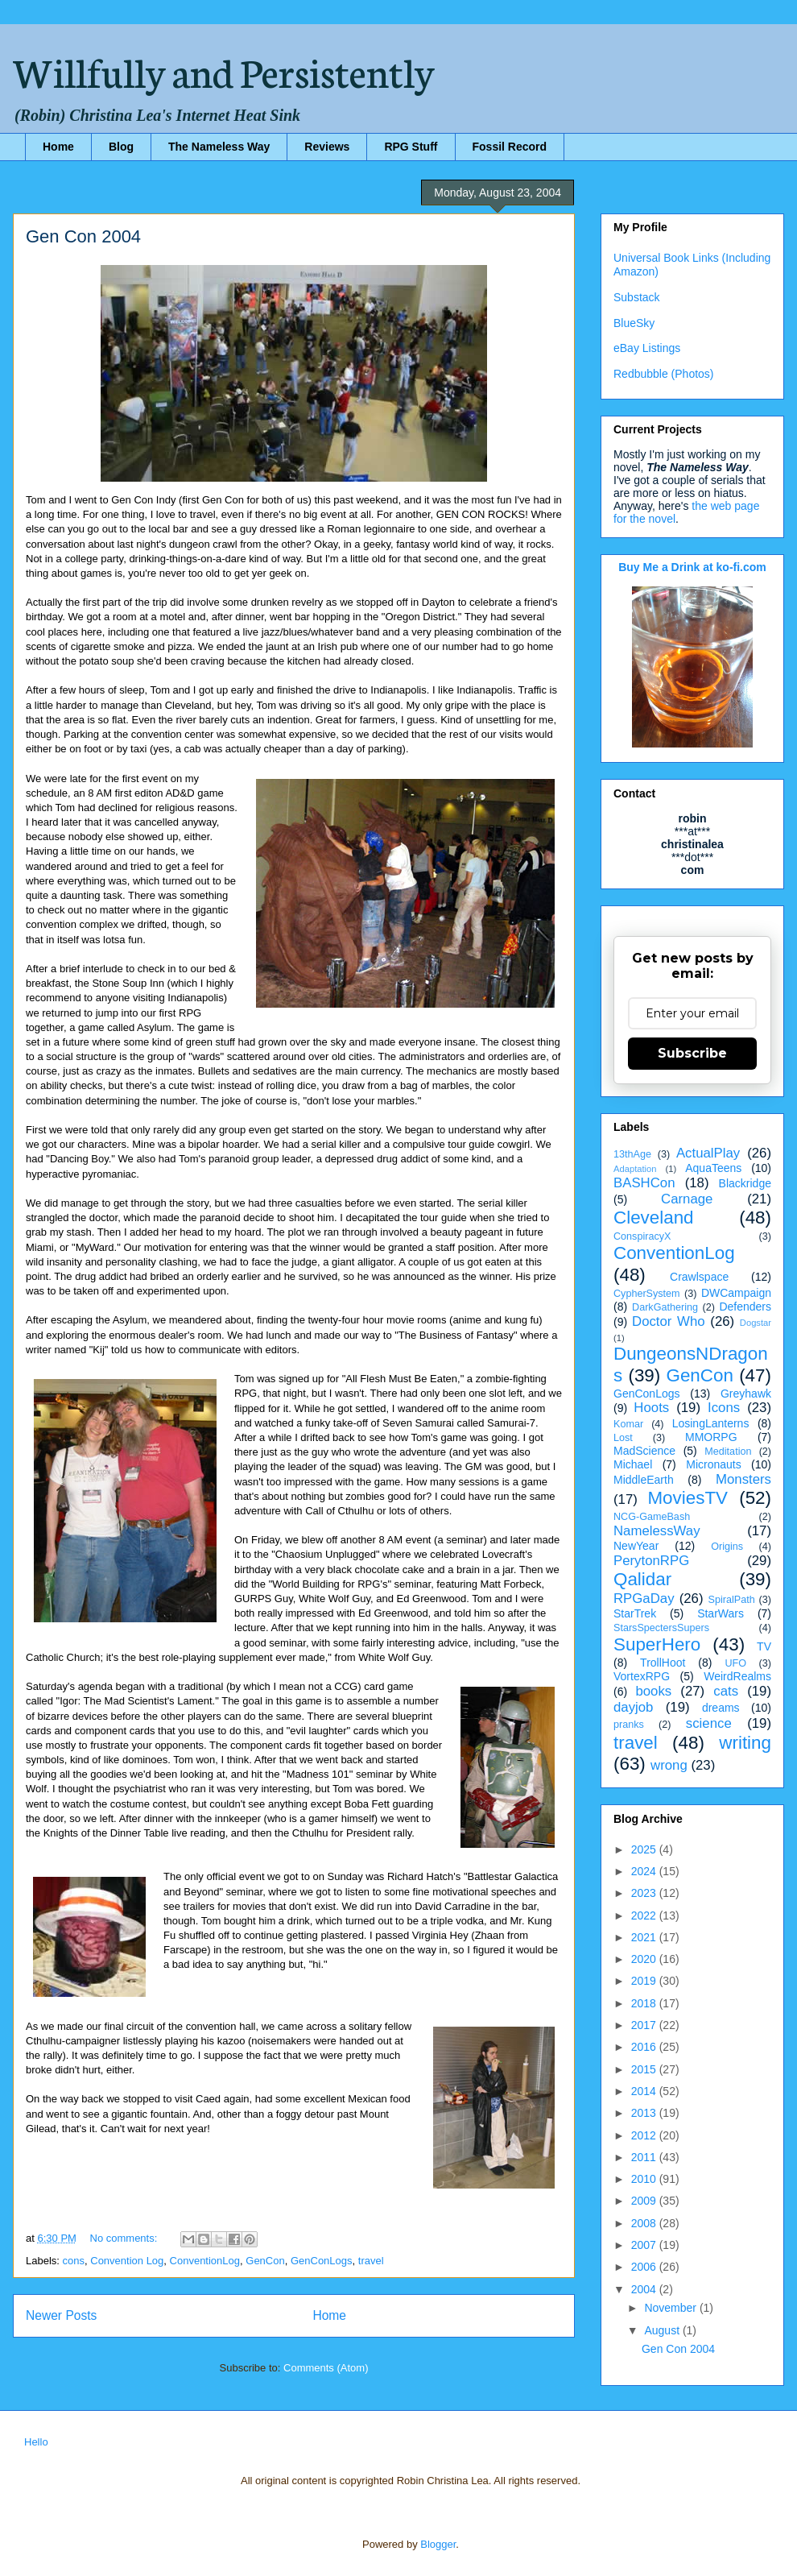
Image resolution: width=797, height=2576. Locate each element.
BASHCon (644, 1183)
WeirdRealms (737, 1676)
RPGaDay (644, 1598)
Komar (628, 1424)
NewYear (636, 1545)
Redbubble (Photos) (663, 373)
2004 (645, 2289)
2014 (645, 2091)
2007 (645, 2244)
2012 (645, 2135)
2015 (645, 2069)
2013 (645, 2112)
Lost (623, 1437)
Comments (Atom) (325, 2368)
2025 (645, 1849)
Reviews (326, 146)
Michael (632, 1464)
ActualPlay (708, 1153)
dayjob (633, 1707)
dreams (721, 1707)
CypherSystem (646, 1293)
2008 (645, 2223)
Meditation (727, 1451)
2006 (645, 2266)
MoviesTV (687, 1498)
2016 (645, 2046)
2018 (645, 2003)
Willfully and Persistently (224, 70)
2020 (645, 1959)
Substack (636, 297)
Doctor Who (668, 1321)
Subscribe (692, 1053)
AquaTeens (713, 1168)
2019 (645, 1980)
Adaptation (635, 1169)
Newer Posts (61, 2315)
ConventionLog (205, 2261)
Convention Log (126, 2261)
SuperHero (656, 1644)
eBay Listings (646, 348)
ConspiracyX (642, 1236)
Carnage (686, 1199)
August (663, 2330)
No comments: (125, 2238)
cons (74, 2261)
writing (745, 1743)
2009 (645, 2200)
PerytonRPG (651, 1560)
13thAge (632, 1154)
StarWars (720, 1613)
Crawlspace (699, 1276)
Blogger (438, 2544)
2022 (645, 1915)
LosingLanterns (711, 1423)
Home (58, 146)
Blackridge (745, 1183)
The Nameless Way (219, 146)
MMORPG (711, 1437)
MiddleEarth (643, 1479)
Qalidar (642, 1579)
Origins (727, 1546)
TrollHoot (662, 1662)
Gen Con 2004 (83, 236)
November (671, 2307)
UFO (735, 1663)
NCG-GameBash (651, 1516)
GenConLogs (322, 2261)
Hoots (651, 1407)
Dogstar (755, 1322)
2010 (645, 2178)
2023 (645, 1892)
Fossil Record (510, 146)
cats (725, 1691)
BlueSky (634, 323)
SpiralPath (731, 1599)
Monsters (743, 1479)
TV (764, 1646)
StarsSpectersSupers (661, 1628)
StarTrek (634, 1613)
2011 (645, 2157)
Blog (121, 146)
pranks (628, 1724)
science (709, 1723)
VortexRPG (641, 1676)
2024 (645, 1871)
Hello (36, 2442)
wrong (669, 1765)
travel (371, 2261)
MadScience (644, 1450)
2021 (645, 1937)
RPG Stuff (410, 146)
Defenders (745, 1306)
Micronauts (713, 1464)
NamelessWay (656, 1531)
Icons (724, 1407)
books (653, 1691)
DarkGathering (665, 1307)
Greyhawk (746, 1393)
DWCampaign (736, 1292)
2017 (645, 2025)
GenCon (265, 2261)
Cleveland (653, 1217)
